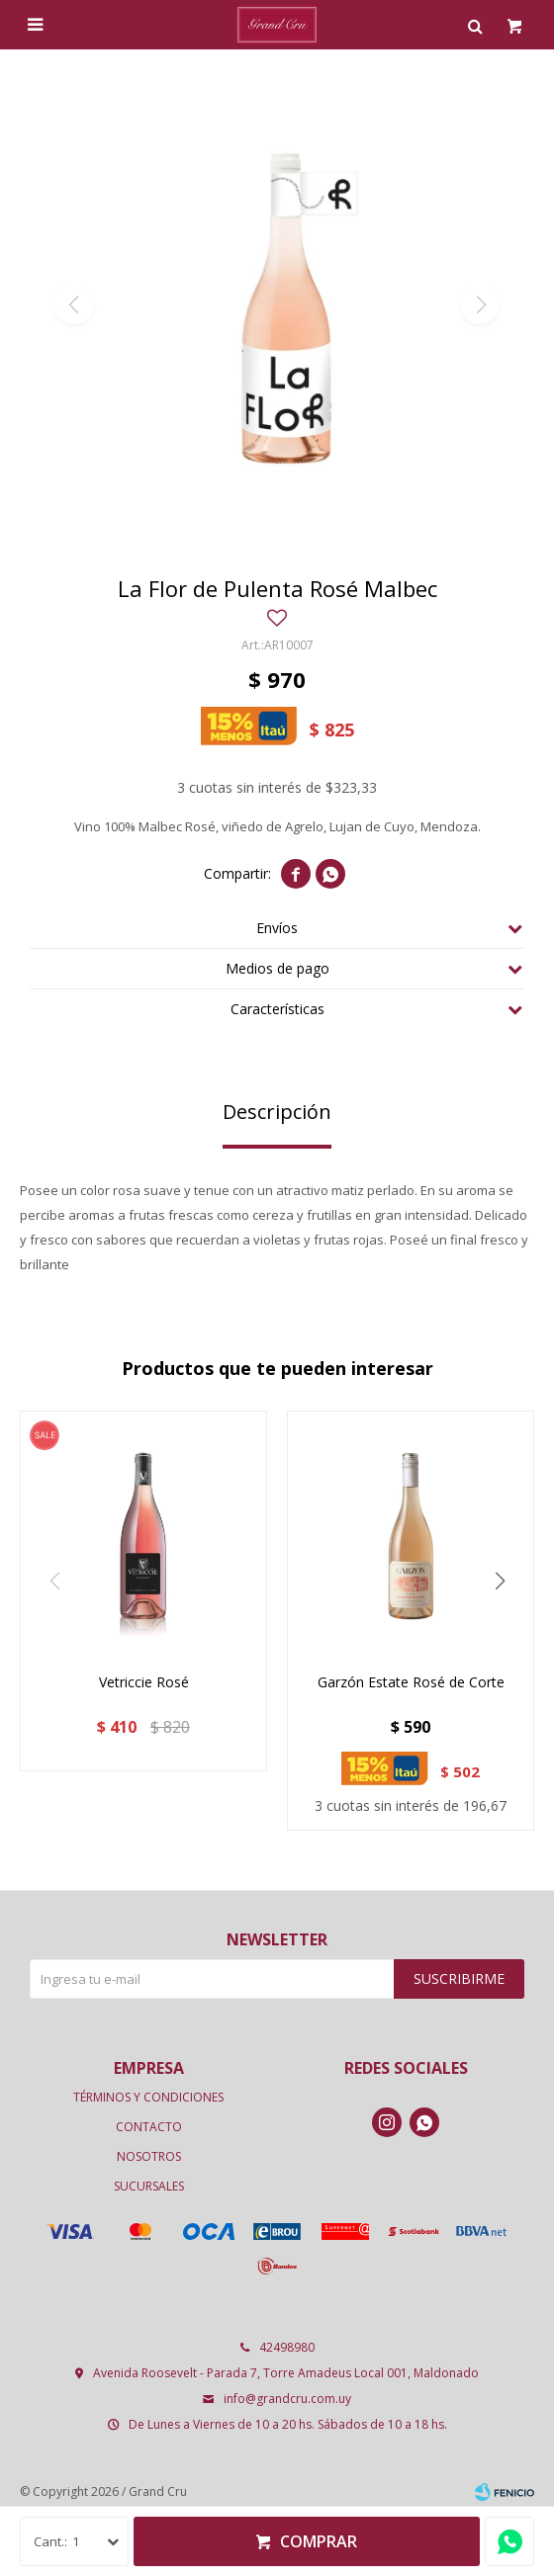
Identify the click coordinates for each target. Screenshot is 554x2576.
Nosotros (149, 2156)
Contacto (149, 2126)
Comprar (318, 2541)
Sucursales (149, 2186)
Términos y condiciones (148, 2097)
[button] (499, 1581)
